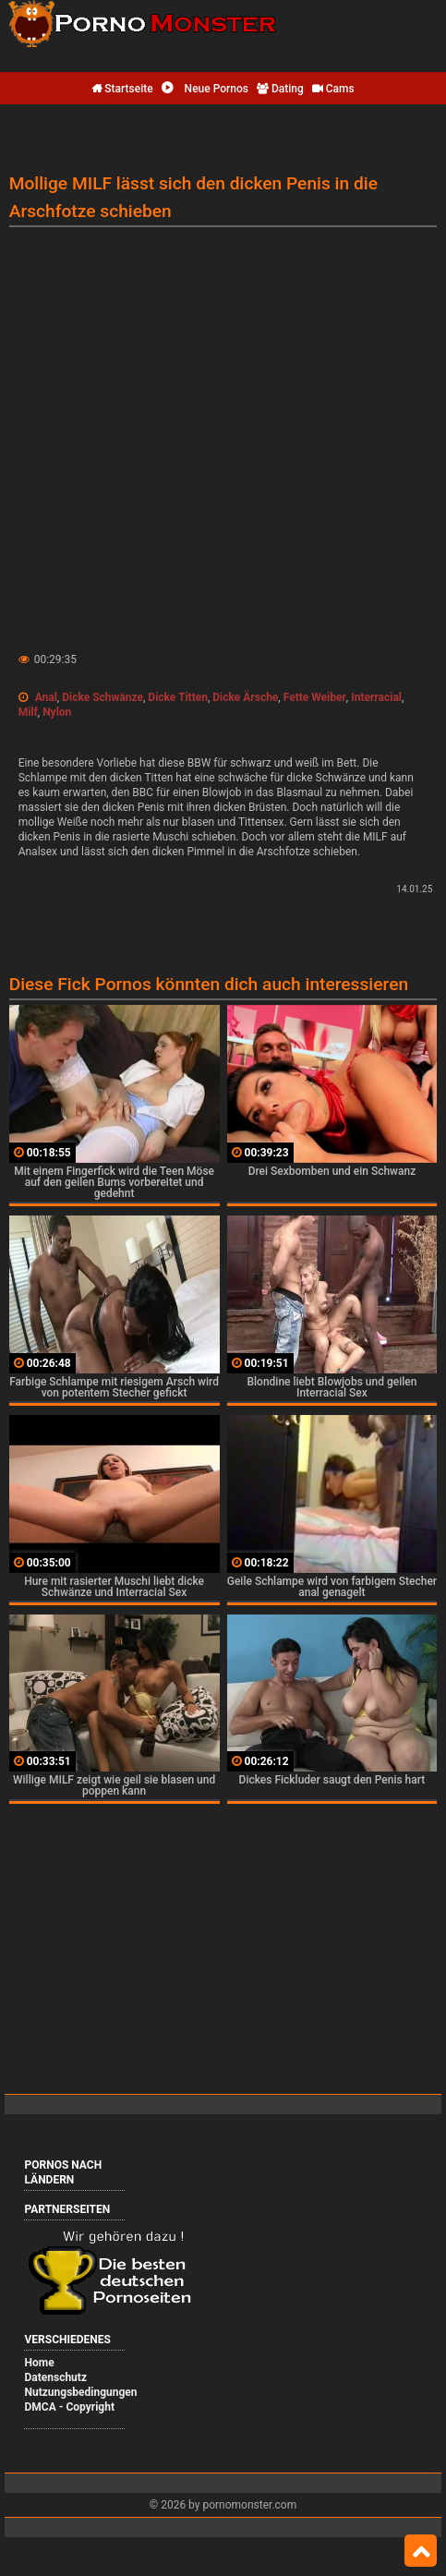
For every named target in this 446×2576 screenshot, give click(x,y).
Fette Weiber (314, 697)
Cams (333, 88)
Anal (46, 697)
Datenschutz (55, 2377)
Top (420, 2551)
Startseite (121, 88)
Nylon (56, 712)
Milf (28, 712)
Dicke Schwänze (102, 697)
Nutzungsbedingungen (80, 2392)
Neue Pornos (205, 88)
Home (39, 2362)
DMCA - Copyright (69, 2407)
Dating (280, 88)
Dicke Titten (178, 697)
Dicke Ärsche (245, 697)
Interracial (376, 697)
